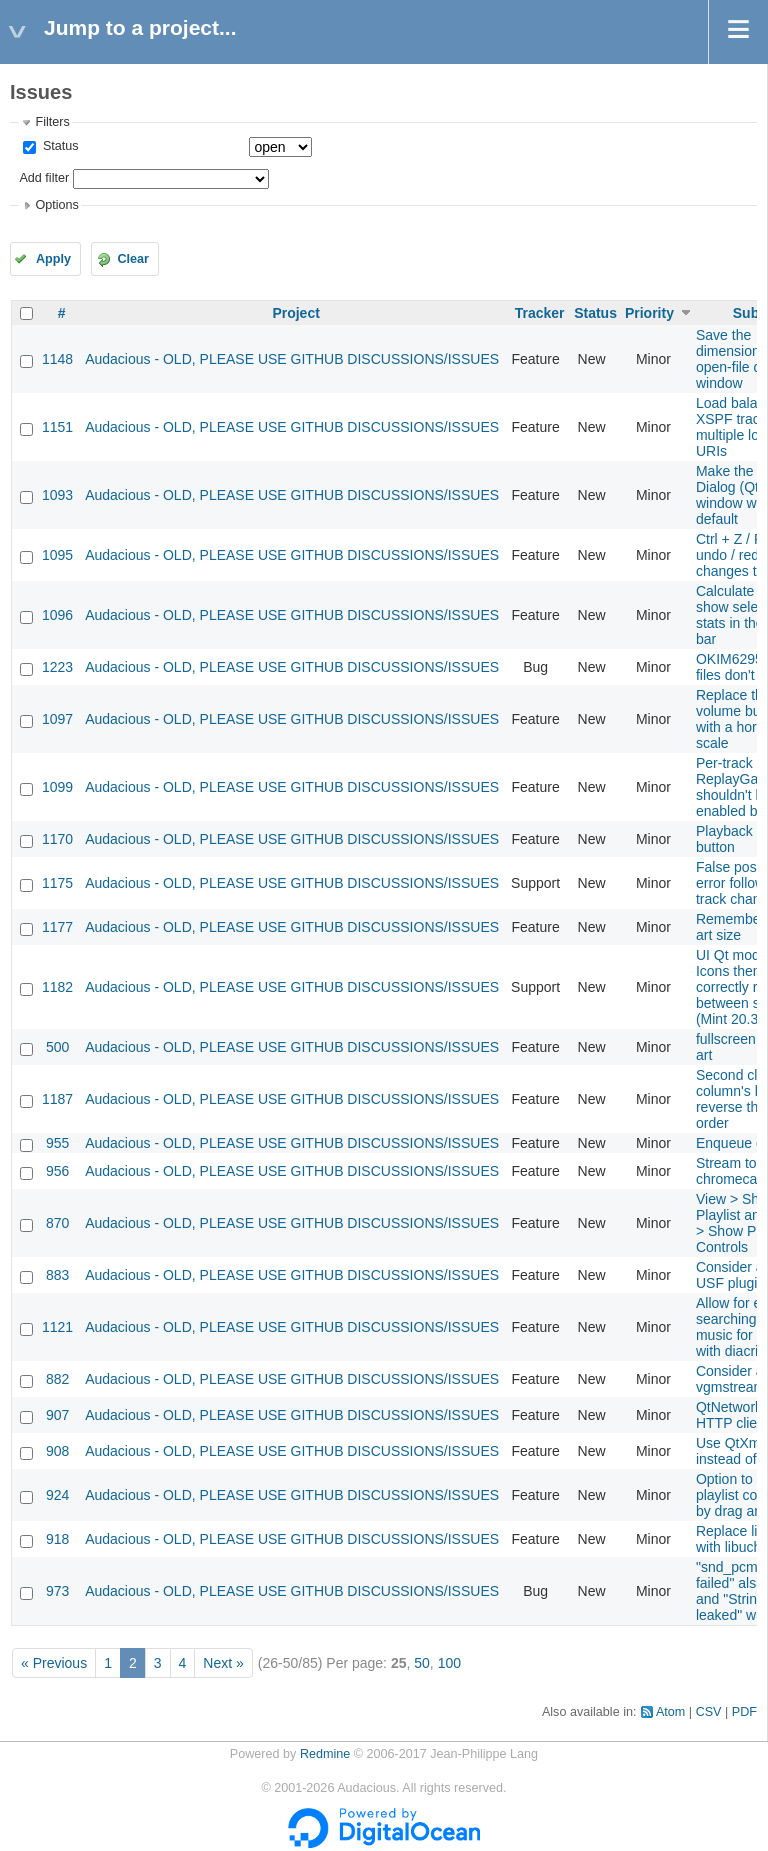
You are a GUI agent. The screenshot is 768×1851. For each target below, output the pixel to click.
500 (57, 1047)
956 (57, 1171)
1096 (57, 615)
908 (57, 1451)
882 (57, 1379)
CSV (709, 1712)
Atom (670, 1712)
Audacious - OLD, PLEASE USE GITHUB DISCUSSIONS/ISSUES (292, 359)
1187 (57, 1099)
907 (57, 1415)
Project (295, 313)
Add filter (44, 178)
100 (449, 1663)
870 (57, 1223)
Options (56, 205)
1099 (57, 787)
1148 (57, 359)
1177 (57, 927)
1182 (57, 987)
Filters (52, 122)
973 (57, 1591)
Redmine (325, 1754)
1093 (57, 495)
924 (57, 1495)
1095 (57, 555)
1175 (57, 883)
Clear (133, 259)
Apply (53, 259)
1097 (57, 719)
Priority (649, 313)
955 (57, 1143)
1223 (57, 667)
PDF (744, 1712)
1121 (57, 1327)
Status (58, 146)
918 (57, 1539)
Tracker (540, 313)
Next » (223, 1663)
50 (422, 1663)
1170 (57, 839)
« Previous (54, 1663)
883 (57, 1275)
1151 (57, 427)
